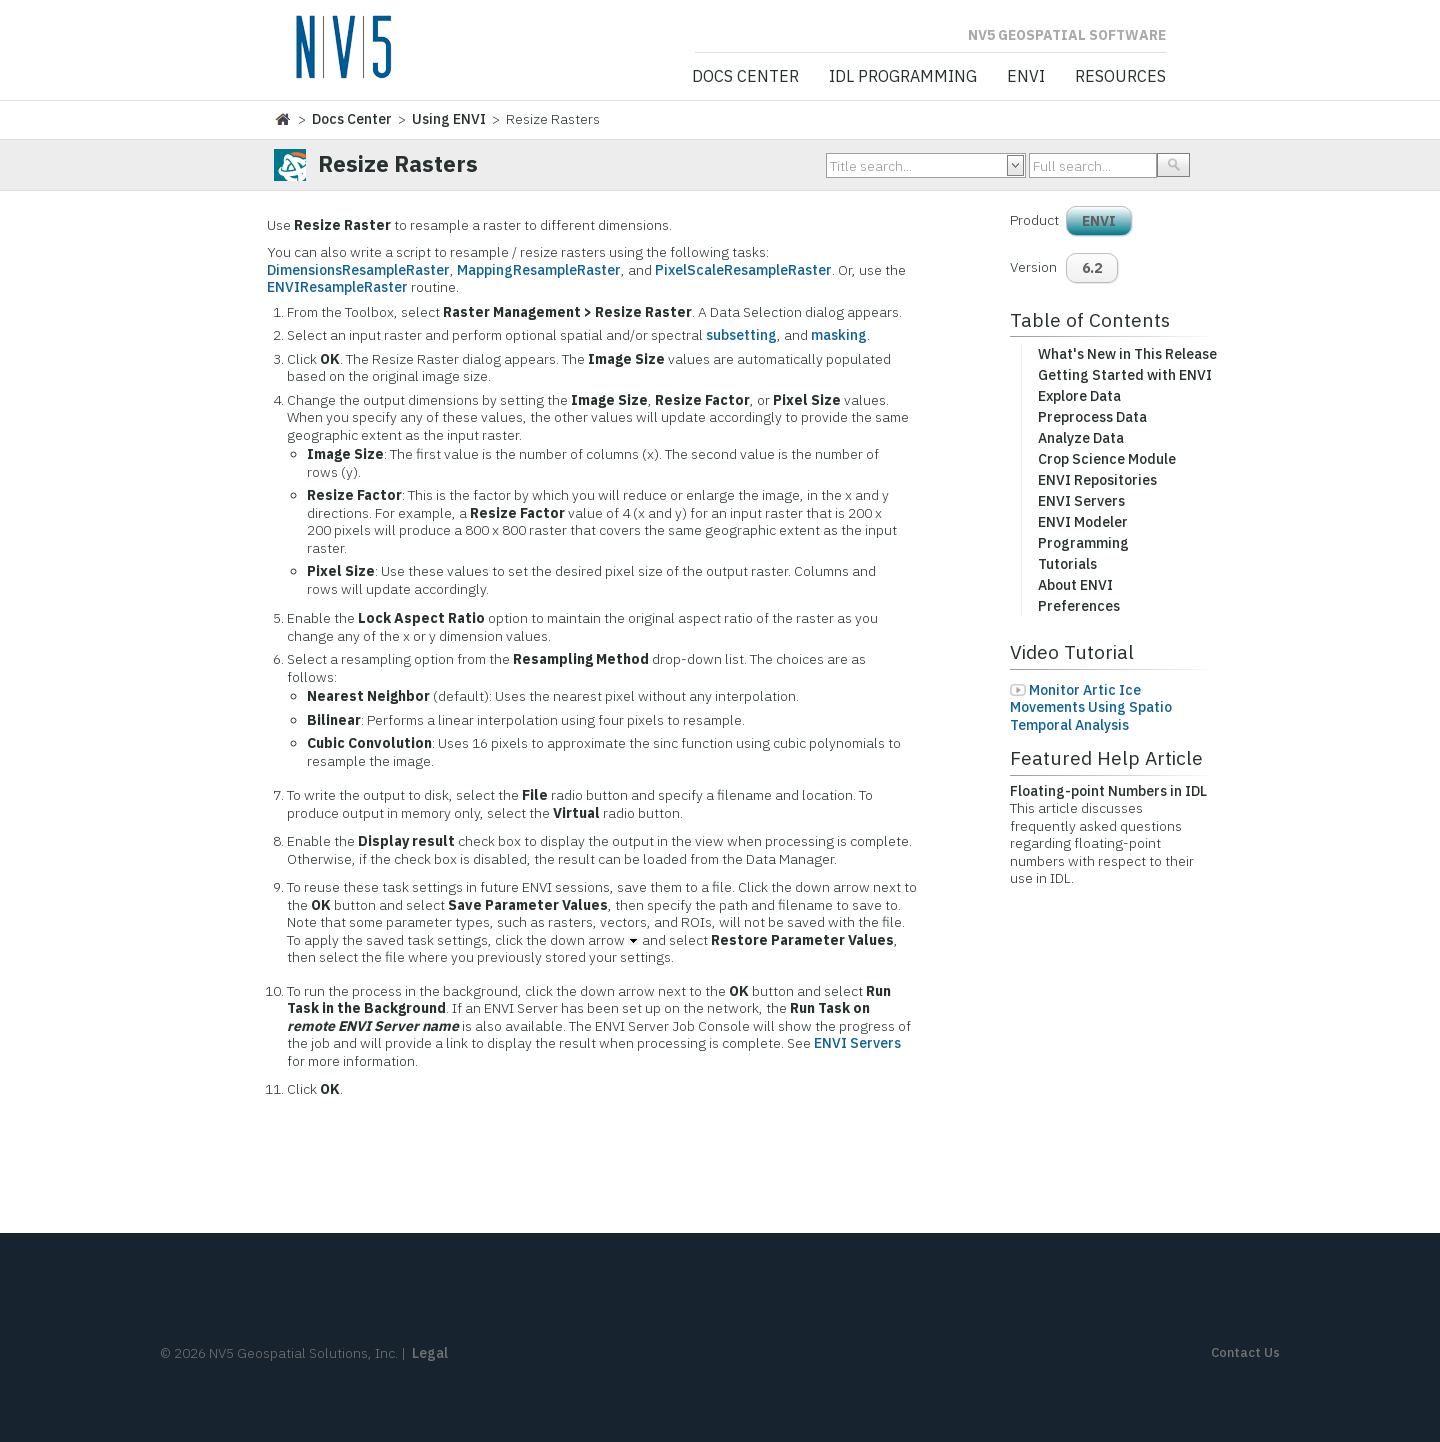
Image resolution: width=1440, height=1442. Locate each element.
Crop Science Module (1107, 459)
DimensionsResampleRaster (358, 270)
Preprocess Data (1092, 417)
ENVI (1026, 77)
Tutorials (1067, 564)
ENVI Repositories (1097, 480)
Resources (1120, 77)
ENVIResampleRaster (337, 287)
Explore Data (1079, 396)
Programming (1083, 543)
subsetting (741, 335)
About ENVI (1075, 585)
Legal (430, 1353)
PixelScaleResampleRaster (743, 270)
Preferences (1079, 606)
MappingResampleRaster (539, 270)
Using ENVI (449, 119)
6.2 (1092, 268)
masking (839, 335)
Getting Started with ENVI (1125, 375)
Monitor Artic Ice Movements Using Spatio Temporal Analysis (1091, 707)
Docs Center (745, 77)
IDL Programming (903, 77)
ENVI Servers (857, 1043)
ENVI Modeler (1083, 522)
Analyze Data (1081, 438)
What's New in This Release (1127, 354)
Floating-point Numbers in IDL (1108, 791)
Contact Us (1245, 1352)
